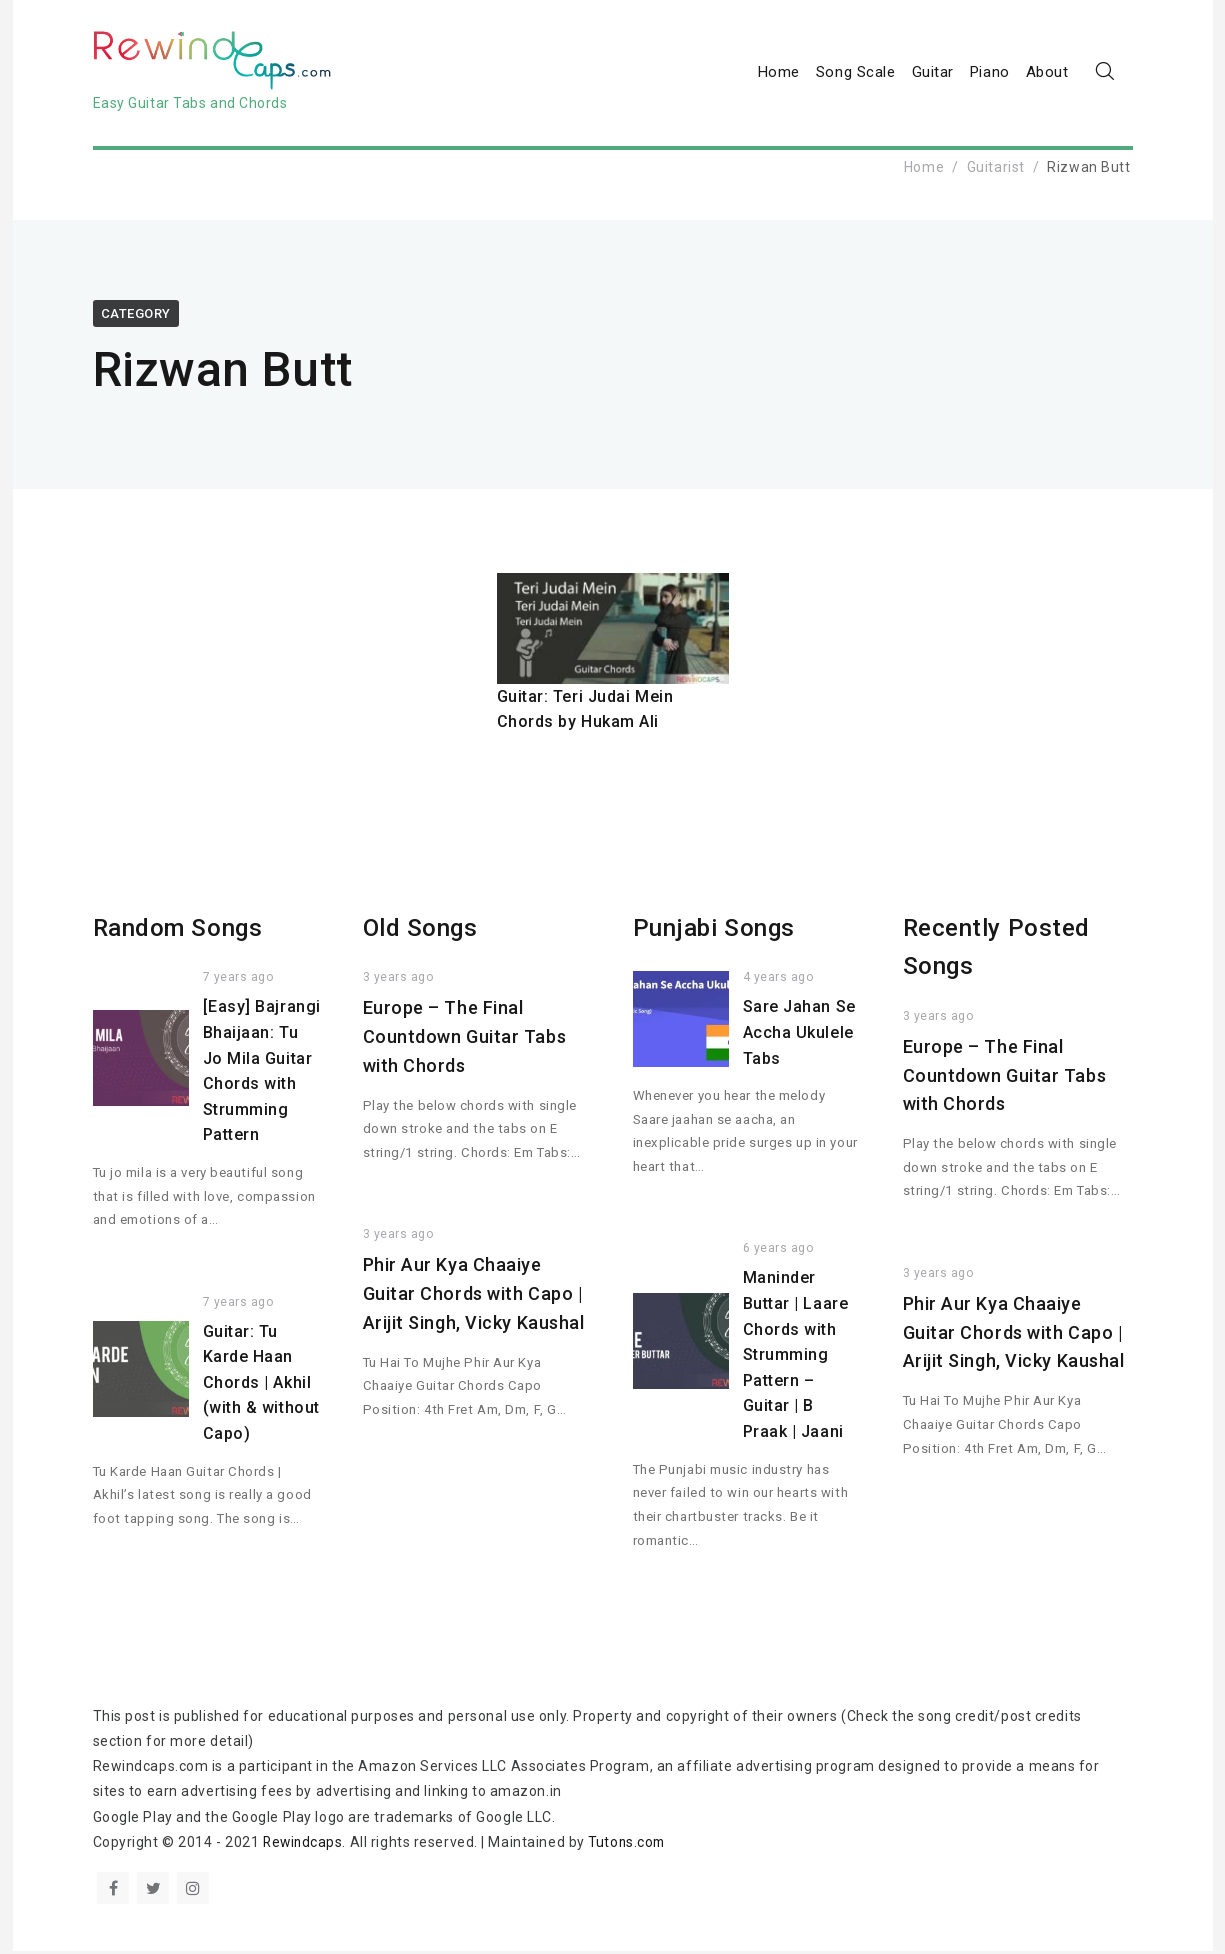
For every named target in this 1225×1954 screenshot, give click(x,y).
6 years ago (778, 1252)
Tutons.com (631, 1845)
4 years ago (778, 981)
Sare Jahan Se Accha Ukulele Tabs (799, 1036)
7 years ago (238, 981)
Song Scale (856, 74)
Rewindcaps (304, 1845)
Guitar (933, 74)
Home (779, 74)
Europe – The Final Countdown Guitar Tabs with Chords (465, 1040)
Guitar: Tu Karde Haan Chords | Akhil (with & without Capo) (261, 1385)
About (1047, 74)
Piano (990, 74)
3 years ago (398, 981)
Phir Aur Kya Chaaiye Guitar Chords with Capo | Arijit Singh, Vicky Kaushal (474, 1297)
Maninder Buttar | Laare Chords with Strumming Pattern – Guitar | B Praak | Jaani (796, 1358)
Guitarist (996, 170)
